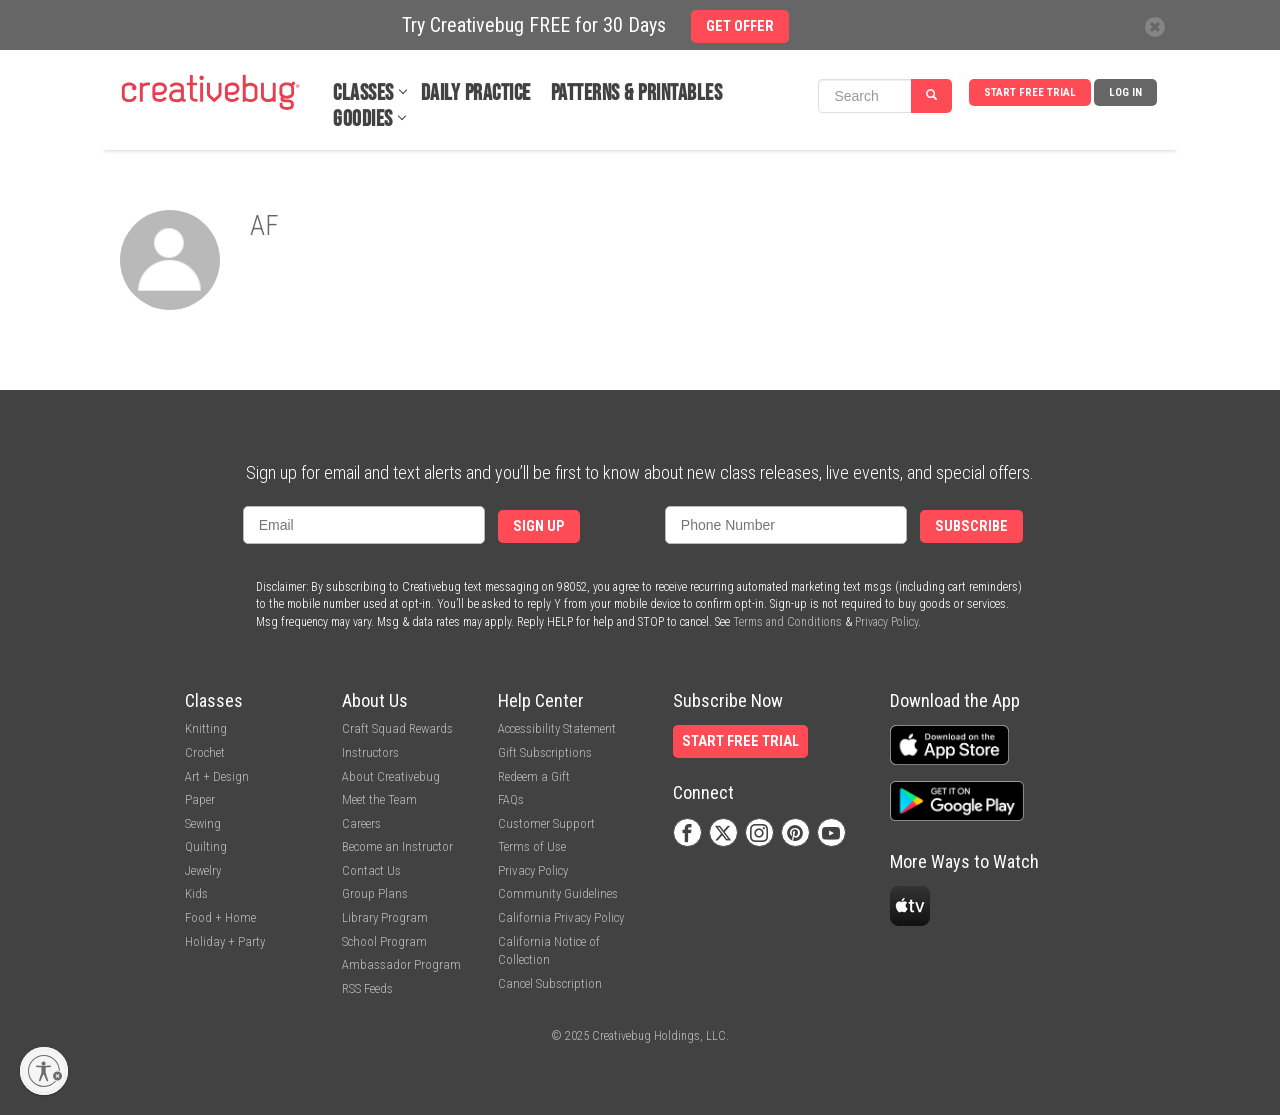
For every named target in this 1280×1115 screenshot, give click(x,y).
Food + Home (220, 917)
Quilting (206, 846)
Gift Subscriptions (545, 752)
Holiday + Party (225, 941)
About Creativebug (391, 776)
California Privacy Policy (561, 917)
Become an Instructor (397, 846)
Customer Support (546, 823)
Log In (1125, 92)
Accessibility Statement (557, 728)
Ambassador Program (401, 964)
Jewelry (203, 870)
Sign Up (539, 526)
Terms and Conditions (787, 622)
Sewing (203, 823)
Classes (363, 93)
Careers (361, 823)
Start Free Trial (1030, 92)
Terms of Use (532, 846)
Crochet (205, 752)
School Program (384, 941)
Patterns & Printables (637, 93)
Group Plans (375, 893)
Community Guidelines (558, 893)
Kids (196, 893)
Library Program (385, 917)
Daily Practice (476, 93)
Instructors (370, 752)
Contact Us (371, 870)
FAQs (511, 799)
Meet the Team (379, 799)
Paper (200, 799)
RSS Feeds (367, 988)
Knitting (206, 728)
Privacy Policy (886, 622)
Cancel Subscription (550, 983)
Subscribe (971, 526)
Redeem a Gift (534, 776)
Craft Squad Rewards (397, 728)
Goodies (363, 119)
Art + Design (217, 776)
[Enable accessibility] (44, 1071)
